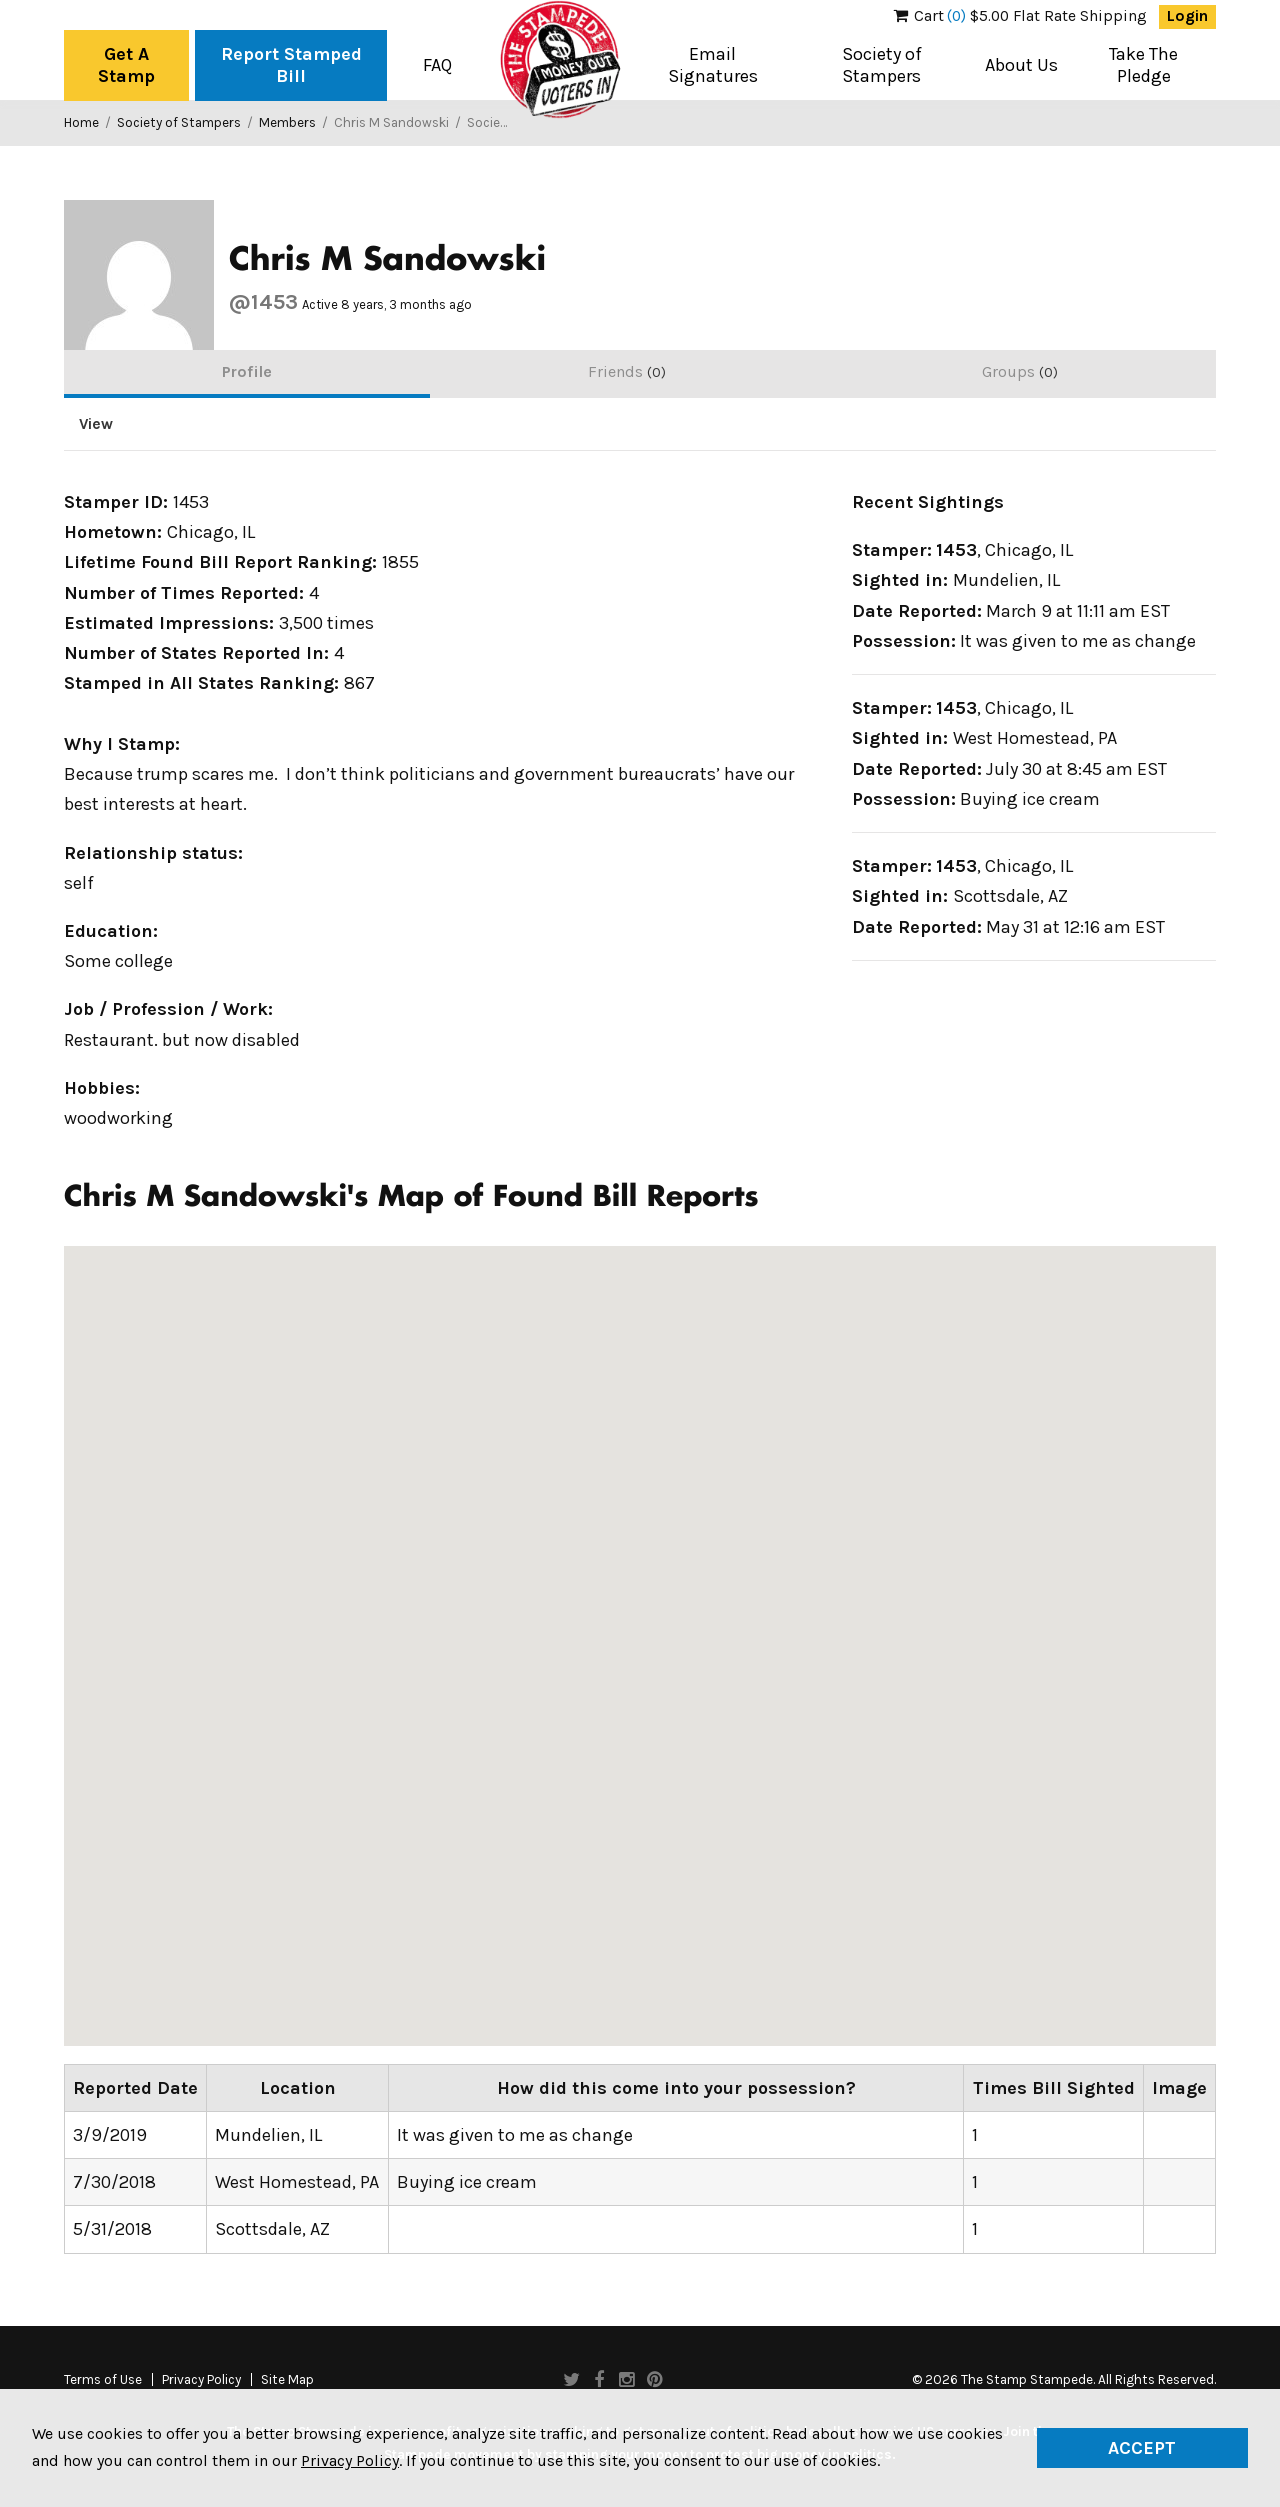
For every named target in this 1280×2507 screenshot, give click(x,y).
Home (81, 122)
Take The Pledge (1143, 65)
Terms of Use (103, 2380)
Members (287, 122)
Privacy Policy (201, 2380)
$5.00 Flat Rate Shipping (1020, 16)
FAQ (437, 65)
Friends (627, 371)
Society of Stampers (882, 65)
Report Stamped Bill (291, 65)
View (96, 424)
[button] (835, 1624)
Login (1187, 16)
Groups (1020, 371)
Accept (1142, 2448)
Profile (247, 371)
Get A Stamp (126, 65)
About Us (1021, 65)
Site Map (287, 2380)
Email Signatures (713, 65)
